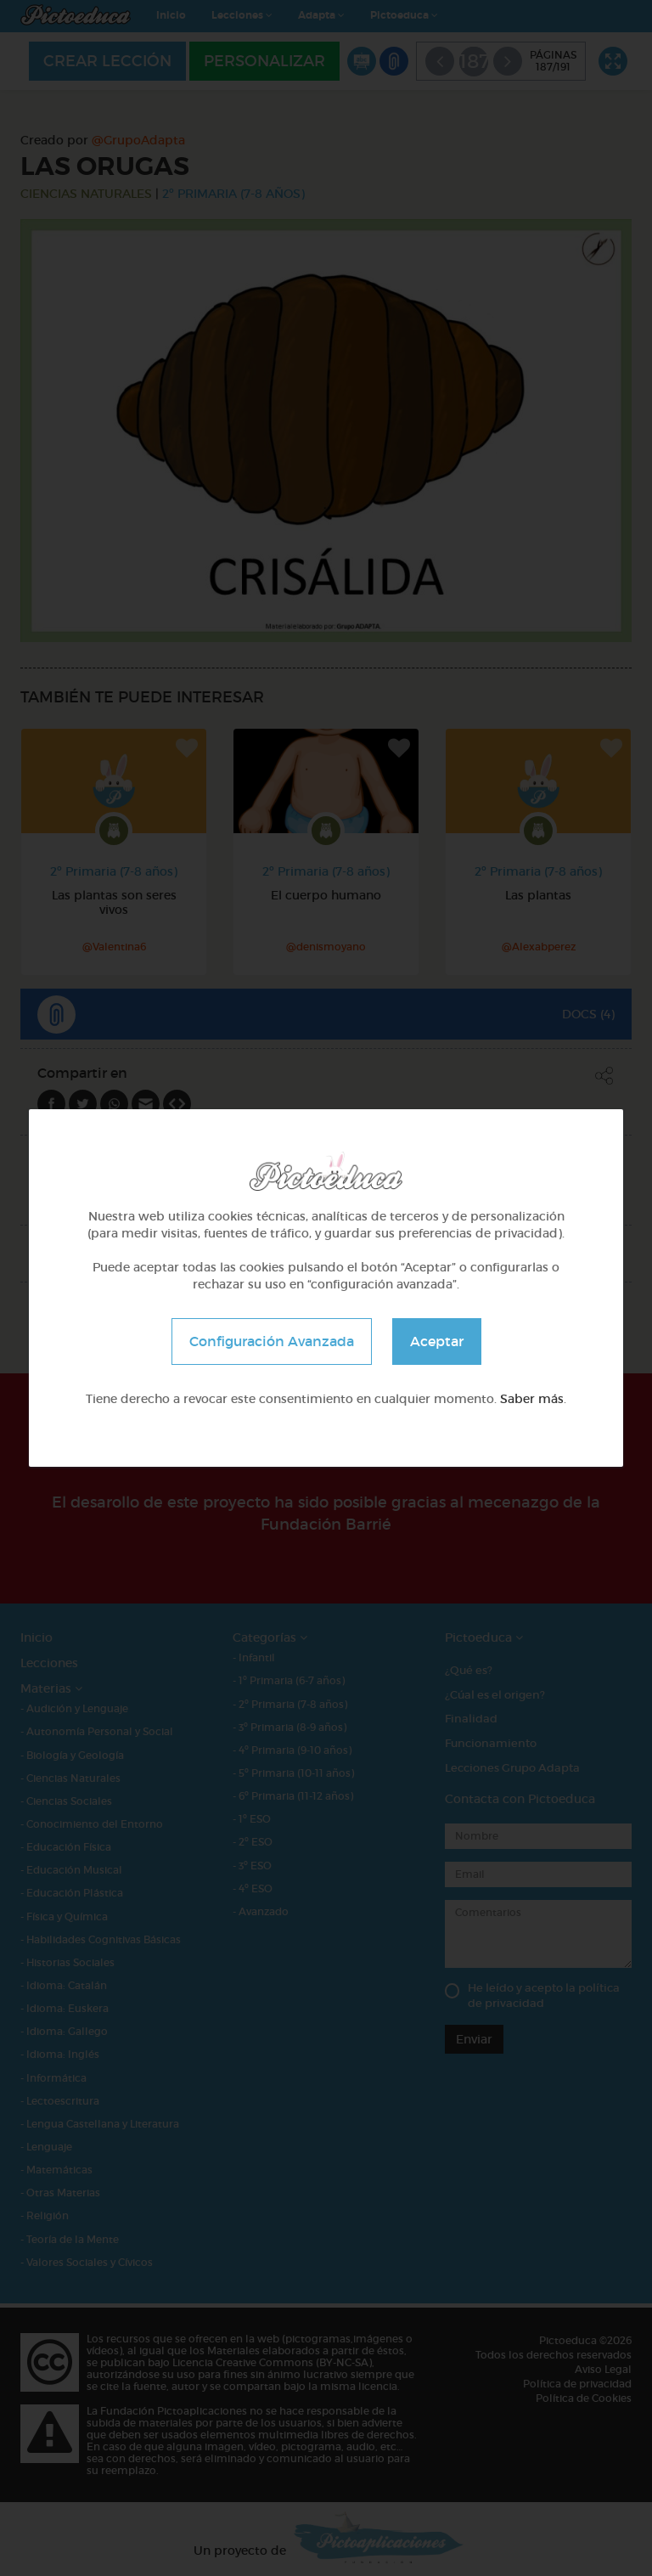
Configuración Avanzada (271, 1341)
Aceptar (437, 1341)
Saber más (532, 1398)
